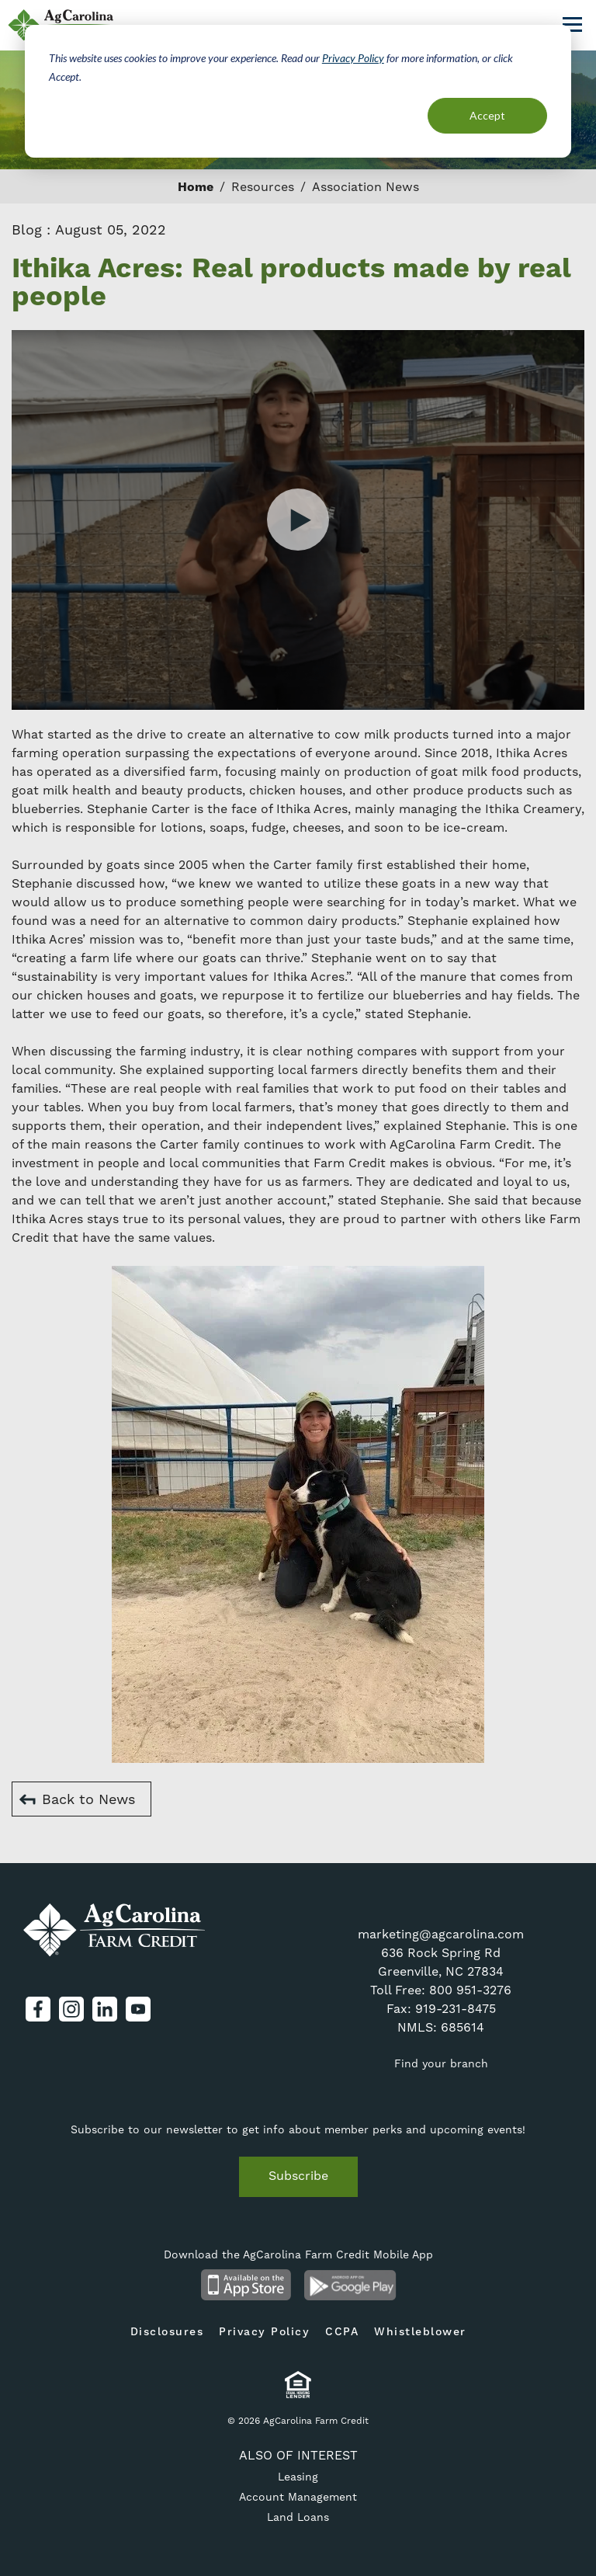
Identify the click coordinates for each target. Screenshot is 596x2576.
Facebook (38, 2009)
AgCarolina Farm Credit (114, 1929)
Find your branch (441, 2063)
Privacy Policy (353, 57)
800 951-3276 (470, 1990)
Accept (487, 115)
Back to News (88, 1799)
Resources (262, 186)
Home (195, 187)
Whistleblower (420, 2332)
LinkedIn (104, 2009)
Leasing (298, 2476)
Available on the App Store (245, 2284)
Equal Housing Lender (298, 2384)
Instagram (71, 2009)
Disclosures (167, 2332)
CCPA (342, 2332)
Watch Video (298, 520)
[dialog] (298, 91)
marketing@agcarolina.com (441, 1934)
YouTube (138, 2009)
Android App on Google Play (350, 2284)
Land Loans (298, 2517)
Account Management (298, 2497)
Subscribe (298, 2175)
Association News (365, 186)
